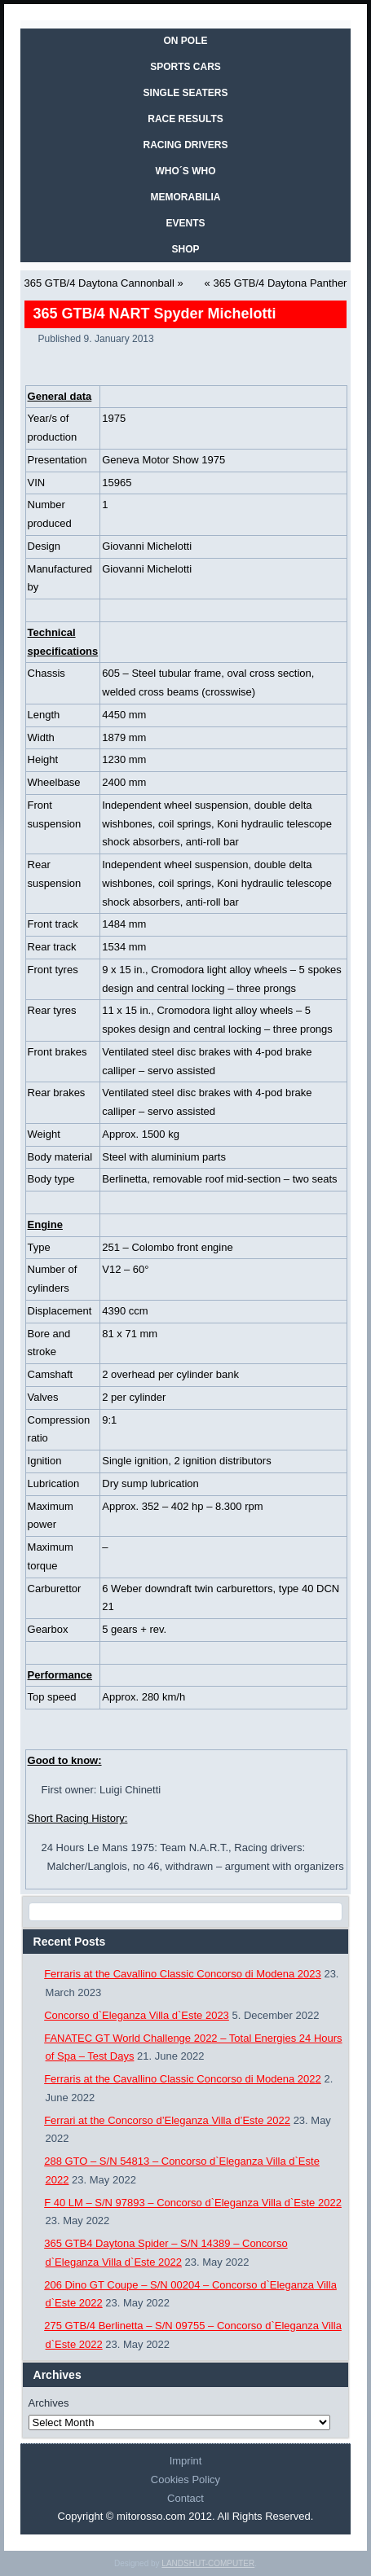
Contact (185, 2498)
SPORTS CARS (185, 66)
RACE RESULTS (185, 119)
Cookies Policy (185, 2479)
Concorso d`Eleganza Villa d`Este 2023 (136, 2015)
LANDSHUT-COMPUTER (207, 2563)
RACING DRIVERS (185, 145)
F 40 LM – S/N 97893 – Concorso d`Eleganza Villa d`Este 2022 (193, 2202)
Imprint (186, 2461)
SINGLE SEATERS (186, 93)
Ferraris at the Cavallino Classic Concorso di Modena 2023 (182, 1974)
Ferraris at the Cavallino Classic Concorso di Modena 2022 (182, 2079)
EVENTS (185, 223)
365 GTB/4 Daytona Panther (280, 283)
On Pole (185, 40)
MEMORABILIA (186, 197)
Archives (49, 2403)
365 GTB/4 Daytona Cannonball (99, 283)
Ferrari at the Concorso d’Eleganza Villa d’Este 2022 (167, 2120)
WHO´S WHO (186, 171)
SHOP (185, 249)
